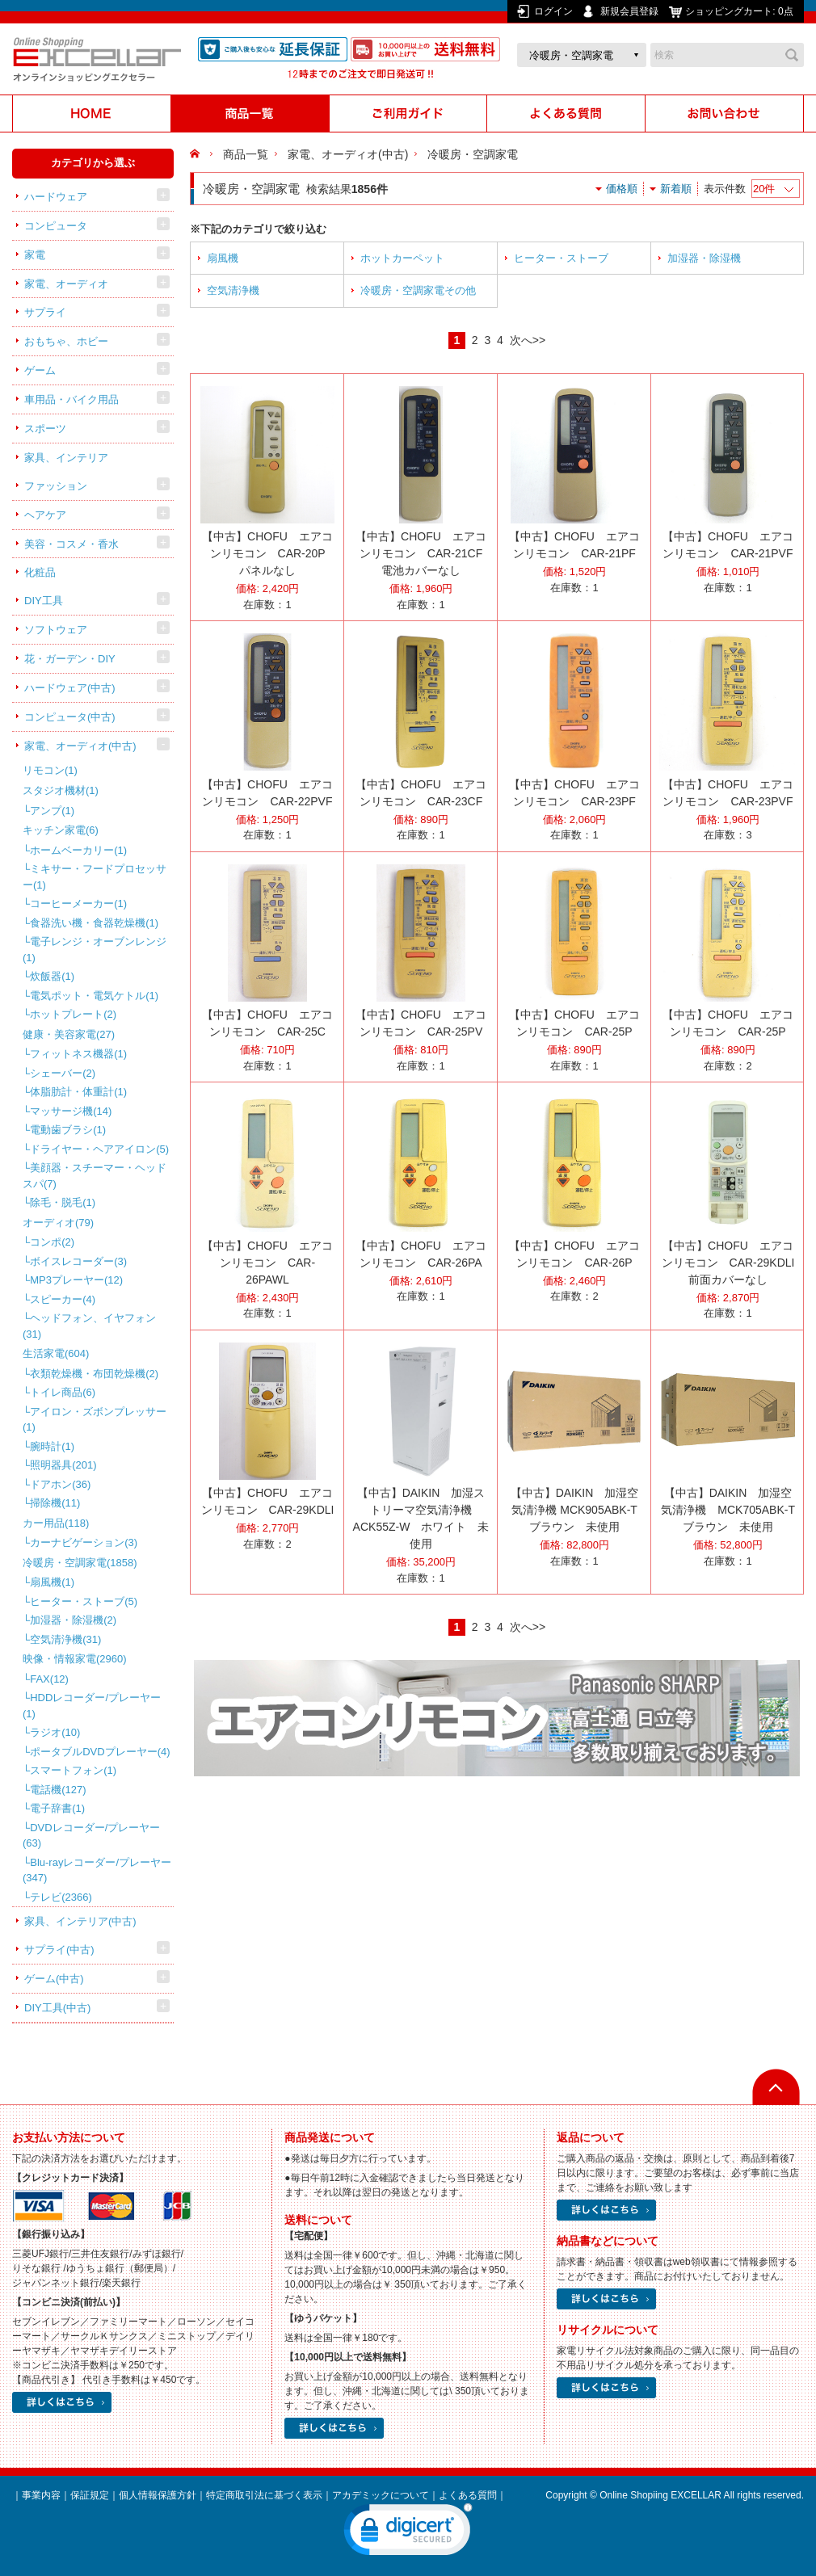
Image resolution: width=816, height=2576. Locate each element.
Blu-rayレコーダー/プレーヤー (97, 1870)
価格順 (621, 189)
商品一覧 (245, 154)
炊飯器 (52, 976)
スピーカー (62, 1299)
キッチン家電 (61, 830)
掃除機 (55, 1503)
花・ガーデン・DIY (70, 659)
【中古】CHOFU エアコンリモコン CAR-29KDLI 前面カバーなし (734, 1262)
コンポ (52, 1242)
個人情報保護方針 (157, 2495)
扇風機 (52, 1582)
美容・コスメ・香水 (71, 544)
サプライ (45, 312)
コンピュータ (55, 226)
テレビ (61, 1897)
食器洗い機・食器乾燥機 (94, 923)
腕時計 (52, 1446)
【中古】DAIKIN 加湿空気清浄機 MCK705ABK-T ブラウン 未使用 (733, 1509)
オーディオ (58, 1223)
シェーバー (62, 1073)
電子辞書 (57, 1808)
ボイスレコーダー (78, 1261)
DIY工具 (43, 601)
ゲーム (40, 370)
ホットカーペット (402, 258)
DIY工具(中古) (57, 2008)
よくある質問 (468, 2495)
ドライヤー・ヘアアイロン (99, 1149)
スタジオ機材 (61, 790)
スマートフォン (73, 1770)
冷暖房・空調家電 (80, 1563)
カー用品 (56, 1523)
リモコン (50, 770)
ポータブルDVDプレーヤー (100, 1752)
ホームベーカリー (78, 850)
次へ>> (527, 340)
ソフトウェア (55, 630)
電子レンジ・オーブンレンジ (94, 949)
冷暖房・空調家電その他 (418, 290)
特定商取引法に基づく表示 (264, 2495)
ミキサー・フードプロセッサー (94, 877)
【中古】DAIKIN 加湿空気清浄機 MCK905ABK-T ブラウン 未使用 (580, 1509)
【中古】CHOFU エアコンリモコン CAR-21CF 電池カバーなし (424, 553)
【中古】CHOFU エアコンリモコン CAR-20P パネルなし (269, 553)
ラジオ (55, 1732)
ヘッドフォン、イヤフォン (89, 1326)
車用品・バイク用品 (71, 399)
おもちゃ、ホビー (66, 341)
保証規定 (89, 2495)
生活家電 (56, 1353)
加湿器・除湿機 (73, 1620)
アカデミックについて (380, 2495)
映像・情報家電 (75, 1659)
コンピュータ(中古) (70, 717)
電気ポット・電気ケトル (94, 996)
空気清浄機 (65, 1639)
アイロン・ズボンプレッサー (94, 1420)
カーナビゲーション (83, 1542)
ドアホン (60, 1484)
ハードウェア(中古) (70, 688)
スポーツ (45, 428)
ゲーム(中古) (54, 1979)
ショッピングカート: (740, 11)
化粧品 (40, 572)
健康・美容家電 (69, 1034)
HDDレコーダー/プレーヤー (92, 1705)
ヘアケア (45, 515)
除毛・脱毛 (62, 1202)
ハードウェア (55, 197)
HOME (197, 154)
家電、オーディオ (66, 284)
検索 (792, 55)
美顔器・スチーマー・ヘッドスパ (94, 1176)
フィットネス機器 (78, 1054)
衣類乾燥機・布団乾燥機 (94, 1374)
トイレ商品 (62, 1392)
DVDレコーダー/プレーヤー (91, 1836)
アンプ (52, 811)
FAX (49, 1679)
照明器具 (63, 1465)
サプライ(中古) (59, 1950)
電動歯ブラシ (68, 1130)
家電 (34, 255)
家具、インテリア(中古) (80, 1921)
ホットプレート (73, 1014)
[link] (408, 2533)
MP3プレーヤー (76, 1280)
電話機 (58, 1790)
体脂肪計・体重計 (78, 1092)
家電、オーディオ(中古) (80, 746)
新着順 (676, 189)
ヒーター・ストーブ (83, 1601)
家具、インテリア (66, 458)
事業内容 (41, 2495)
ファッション (55, 486)
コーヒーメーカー (78, 903)
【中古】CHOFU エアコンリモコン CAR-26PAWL (267, 1262)
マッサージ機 (70, 1111)
